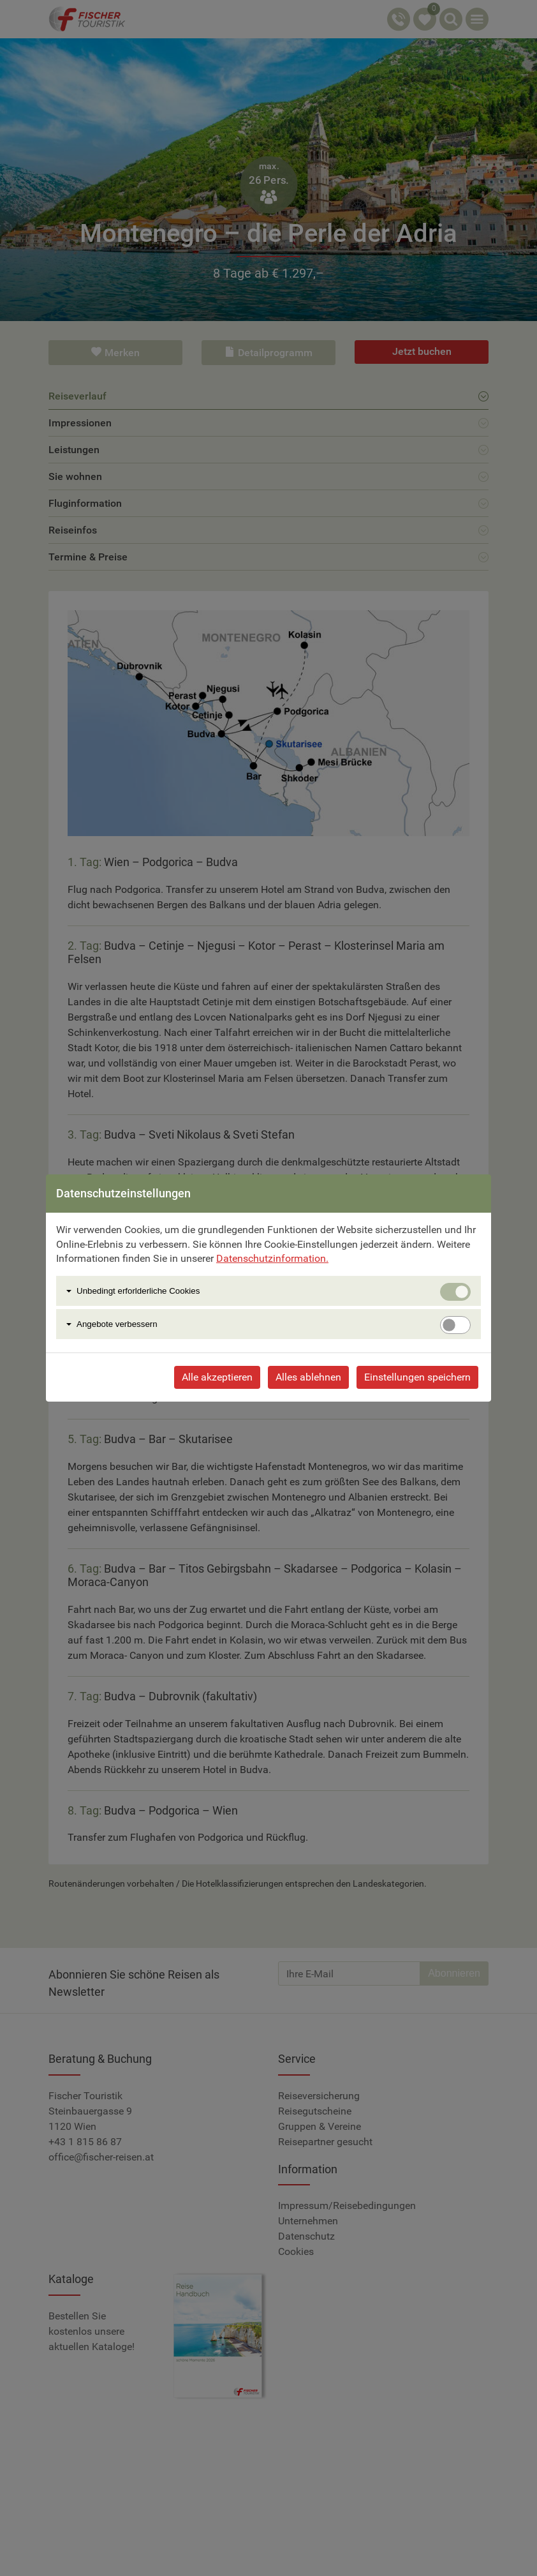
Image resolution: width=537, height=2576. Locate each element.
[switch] (455, 1325)
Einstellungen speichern (417, 1377)
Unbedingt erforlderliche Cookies (138, 1291)
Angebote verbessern (117, 1324)
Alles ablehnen (308, 1377)
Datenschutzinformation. (272, 1258)
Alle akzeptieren (217, 1377)
